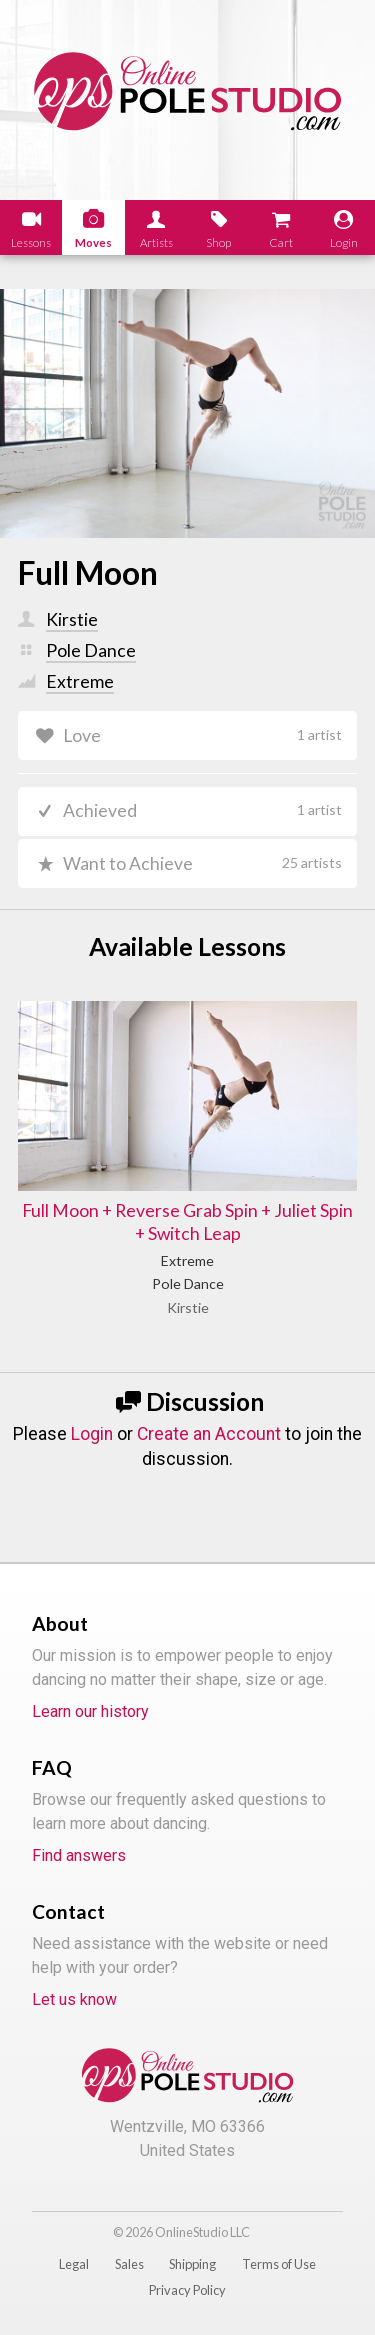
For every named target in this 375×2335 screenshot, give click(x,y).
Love (203, 735)
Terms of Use (279, 2264)
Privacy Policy (187, 2290)
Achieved (203, 810)
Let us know (74, 1999)
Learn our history (90, 1711)
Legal (74, 2264)
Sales (129, 2264)
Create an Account (209, 1434)
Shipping (192, 2264)
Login (92, 1434)
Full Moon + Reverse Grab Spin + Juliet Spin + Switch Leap (187, 1222)
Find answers (79, 1855)
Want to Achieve (203, 863)
